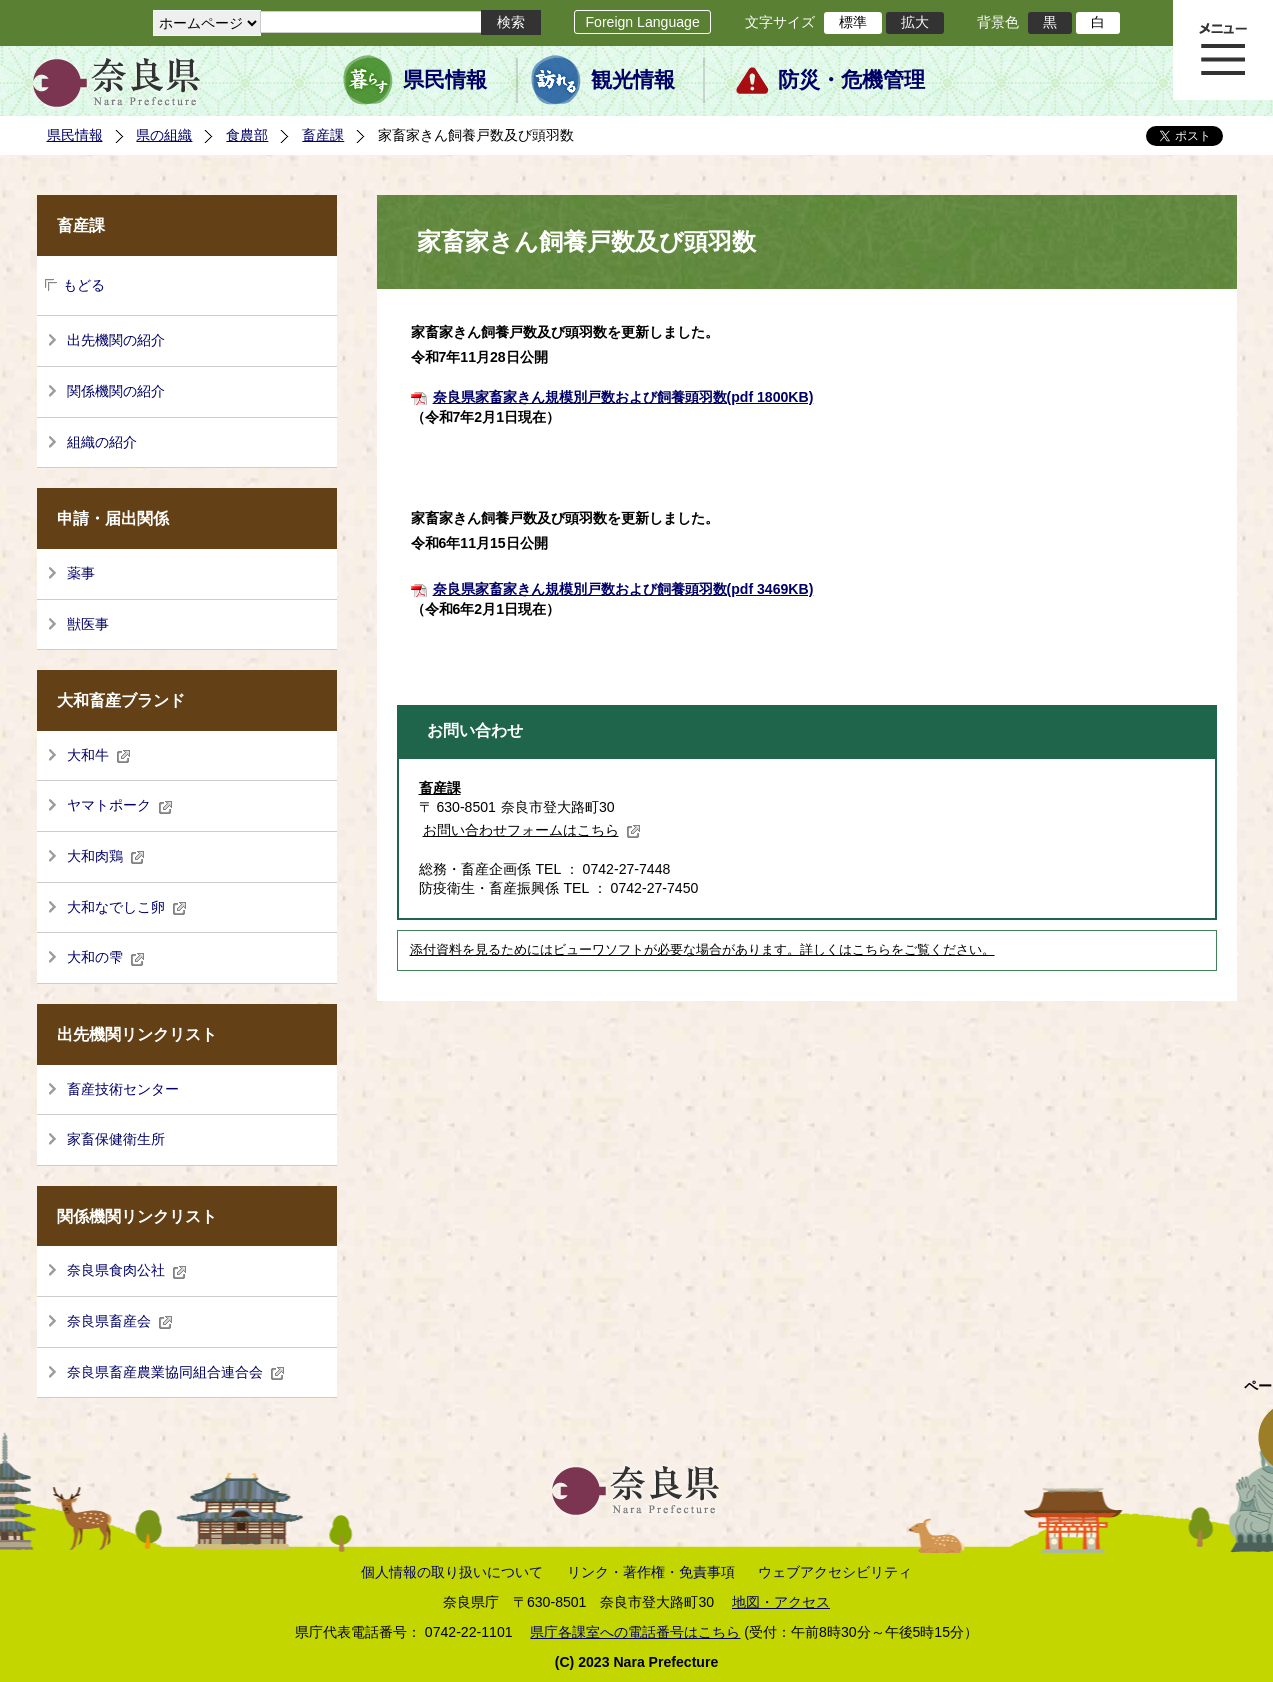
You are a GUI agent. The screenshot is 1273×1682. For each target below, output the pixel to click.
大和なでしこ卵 (127, 907)
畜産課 (323, 135)
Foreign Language (642, 22)
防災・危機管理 (851, 80)
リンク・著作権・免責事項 (651, 1572)
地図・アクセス (781, 1602)
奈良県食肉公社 (127, 1270)
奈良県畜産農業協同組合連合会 (176, 1372)
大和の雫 (106, 957)
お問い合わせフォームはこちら (532, 830)
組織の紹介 (102, 442)
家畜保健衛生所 (116, 1139)
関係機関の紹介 (116, 391)
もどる (84, 285)
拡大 (915, 22)
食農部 (247, 135)
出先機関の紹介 (116, 340)
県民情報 (445, 80)
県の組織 (164, 135)
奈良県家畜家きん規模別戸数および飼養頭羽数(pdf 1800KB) (623, 397)
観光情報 (633, 80)
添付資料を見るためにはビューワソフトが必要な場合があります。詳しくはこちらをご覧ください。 (702, 950)
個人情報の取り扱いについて (452, 1572)
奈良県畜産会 (120, 1321)
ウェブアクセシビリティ (835, 1572)
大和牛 (99, 755)
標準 (853, 22)
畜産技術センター (123, 1089)
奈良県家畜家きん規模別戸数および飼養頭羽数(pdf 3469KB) (623, 589)
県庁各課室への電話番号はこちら (635, 1632)
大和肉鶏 (106, 856)
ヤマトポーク (120, 805)
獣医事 (88, 624)
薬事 (81, 573)
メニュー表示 (1223, 50)
